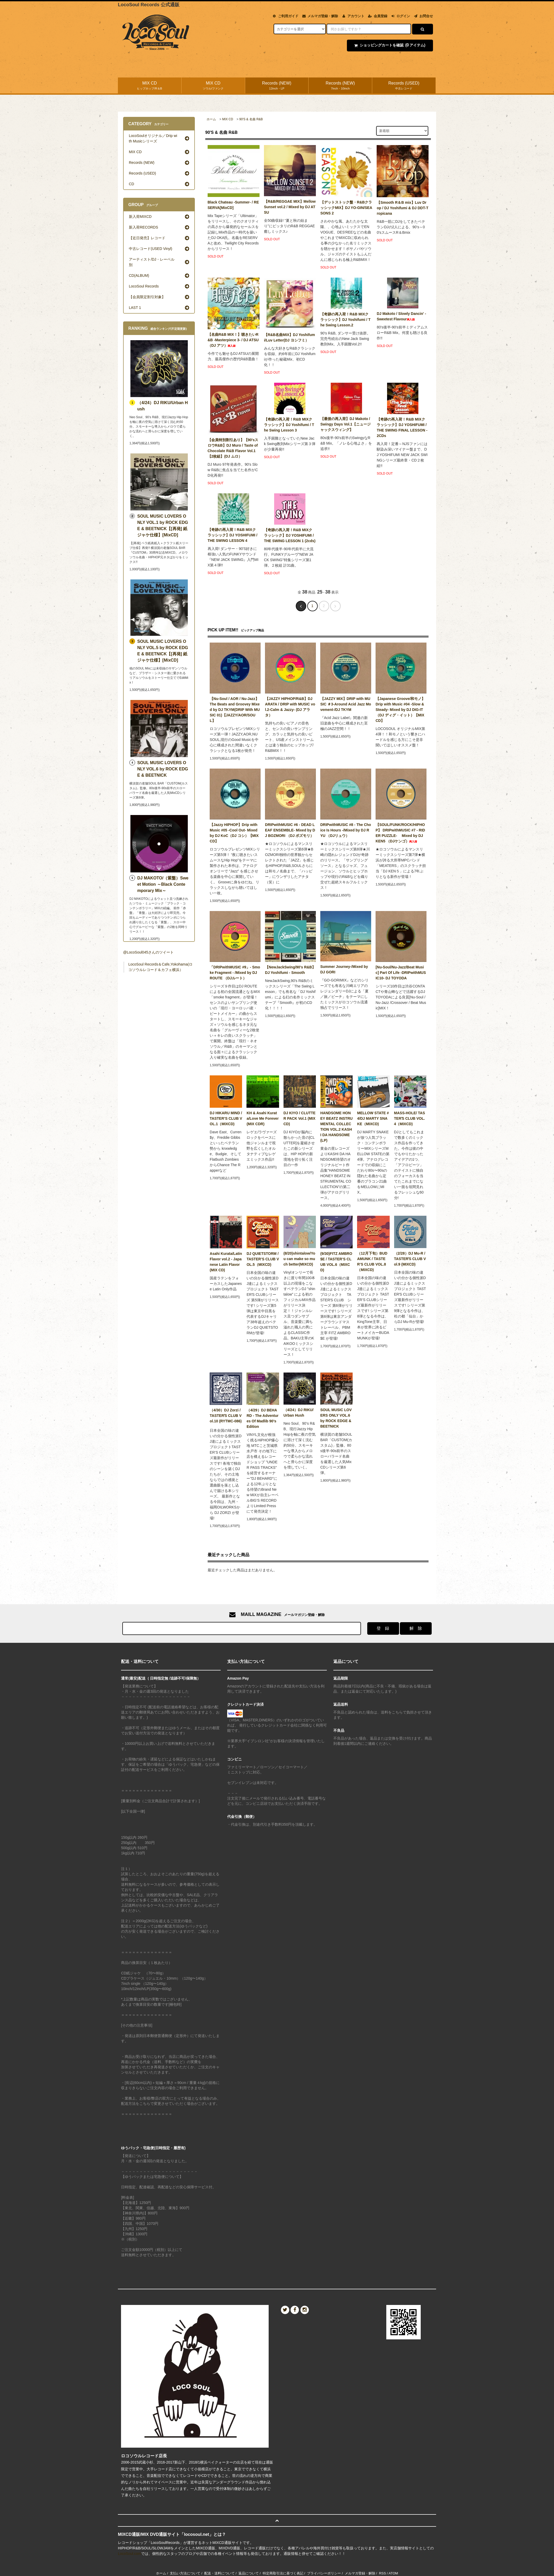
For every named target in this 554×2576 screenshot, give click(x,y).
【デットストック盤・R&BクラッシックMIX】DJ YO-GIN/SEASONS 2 (346, 207)
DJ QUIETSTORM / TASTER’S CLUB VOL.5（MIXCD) (262, 1259)
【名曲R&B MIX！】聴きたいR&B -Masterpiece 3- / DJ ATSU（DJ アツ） (233, 340)
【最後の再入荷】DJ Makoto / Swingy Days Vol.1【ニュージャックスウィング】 (345, 424)
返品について (248, 2573)
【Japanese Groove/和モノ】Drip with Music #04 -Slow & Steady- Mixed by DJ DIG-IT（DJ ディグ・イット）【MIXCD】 (400, 710)
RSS (382, 2573)
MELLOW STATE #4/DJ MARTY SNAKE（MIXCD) (373, 1118)
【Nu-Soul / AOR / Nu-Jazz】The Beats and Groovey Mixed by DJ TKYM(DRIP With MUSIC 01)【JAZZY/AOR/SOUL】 (235, 710)
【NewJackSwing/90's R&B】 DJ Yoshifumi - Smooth (290, 970)
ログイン (403, 16)
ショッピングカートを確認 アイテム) (388, 45)
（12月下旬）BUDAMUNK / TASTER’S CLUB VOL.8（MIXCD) (372, 1261)
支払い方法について (185, 2573)
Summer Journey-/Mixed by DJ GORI (344, 969)
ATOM (393, 2573)
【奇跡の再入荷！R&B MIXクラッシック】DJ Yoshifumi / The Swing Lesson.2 (345, 319)
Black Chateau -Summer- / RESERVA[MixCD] (233, 205)
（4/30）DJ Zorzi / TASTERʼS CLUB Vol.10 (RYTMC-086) (226, 1416)
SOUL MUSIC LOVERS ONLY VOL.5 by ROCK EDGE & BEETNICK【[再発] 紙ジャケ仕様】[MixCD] (162, 650)
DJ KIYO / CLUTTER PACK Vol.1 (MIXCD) (300, 1118)
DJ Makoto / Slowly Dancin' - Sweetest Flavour (401, 316)
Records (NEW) (277, 86)
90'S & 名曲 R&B (251, 119)
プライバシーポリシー (324, 2573)
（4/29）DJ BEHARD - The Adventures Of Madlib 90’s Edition (262, 1418)
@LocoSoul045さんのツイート (148, 952)
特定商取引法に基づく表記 (283, 2573)
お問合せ (426, 16)
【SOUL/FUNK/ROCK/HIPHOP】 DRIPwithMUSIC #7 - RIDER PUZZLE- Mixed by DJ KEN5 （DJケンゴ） (400, 833)
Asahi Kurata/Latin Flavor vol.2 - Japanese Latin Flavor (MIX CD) (226, 1261)
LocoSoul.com (129, 2553)
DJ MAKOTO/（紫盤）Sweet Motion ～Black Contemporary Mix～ (162, 884)
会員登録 (380, 16)
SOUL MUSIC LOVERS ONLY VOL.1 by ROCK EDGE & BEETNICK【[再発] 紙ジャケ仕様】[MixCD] (162, 525)
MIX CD (150, 86)
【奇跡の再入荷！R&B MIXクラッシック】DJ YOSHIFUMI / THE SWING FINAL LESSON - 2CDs (402, 427)
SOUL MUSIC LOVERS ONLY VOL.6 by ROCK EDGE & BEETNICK (336, 1418)
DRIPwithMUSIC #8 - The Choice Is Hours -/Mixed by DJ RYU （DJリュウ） (345, 830)
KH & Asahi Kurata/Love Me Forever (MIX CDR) (262, 1118)
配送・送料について (219, 2573)
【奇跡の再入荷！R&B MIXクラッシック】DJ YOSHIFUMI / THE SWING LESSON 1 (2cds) (290, 535)
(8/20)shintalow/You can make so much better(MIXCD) (299, 1258)
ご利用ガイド (288, 16)
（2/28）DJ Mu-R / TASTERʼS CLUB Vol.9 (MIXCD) (410, 1258)
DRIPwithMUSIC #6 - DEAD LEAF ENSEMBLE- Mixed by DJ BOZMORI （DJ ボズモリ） (290, 830)
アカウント (355, 16)
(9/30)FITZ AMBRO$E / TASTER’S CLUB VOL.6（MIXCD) (336, 1261)
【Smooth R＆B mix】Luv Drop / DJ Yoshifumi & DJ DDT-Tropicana (402, 207)
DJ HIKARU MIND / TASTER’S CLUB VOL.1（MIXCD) (226, 1118)
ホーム (211, 119)
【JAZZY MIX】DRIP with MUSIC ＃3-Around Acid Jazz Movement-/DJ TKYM (345, 704)
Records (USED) (404, 86)
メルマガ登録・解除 (323, 16)
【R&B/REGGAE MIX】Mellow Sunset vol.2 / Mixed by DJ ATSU (290, 206)
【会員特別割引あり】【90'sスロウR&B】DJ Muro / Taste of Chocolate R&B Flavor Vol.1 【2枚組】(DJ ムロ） (233, 448)
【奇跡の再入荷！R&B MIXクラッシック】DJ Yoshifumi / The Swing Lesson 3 (289, 424)
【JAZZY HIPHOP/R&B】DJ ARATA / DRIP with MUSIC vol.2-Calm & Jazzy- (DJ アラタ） (290, 707)
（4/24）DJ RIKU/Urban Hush (299, 1412)
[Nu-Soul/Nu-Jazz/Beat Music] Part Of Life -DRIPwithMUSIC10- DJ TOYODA (401, 972)
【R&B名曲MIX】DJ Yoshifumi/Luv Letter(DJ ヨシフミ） (289, 337)
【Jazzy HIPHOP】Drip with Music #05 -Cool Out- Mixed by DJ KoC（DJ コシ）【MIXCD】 (234, 833)
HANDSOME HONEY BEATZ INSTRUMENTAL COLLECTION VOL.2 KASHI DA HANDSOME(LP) (336, 1126)
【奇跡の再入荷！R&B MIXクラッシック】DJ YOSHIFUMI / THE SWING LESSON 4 (232, 535)
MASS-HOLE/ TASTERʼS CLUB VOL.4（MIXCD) (409, 1118)
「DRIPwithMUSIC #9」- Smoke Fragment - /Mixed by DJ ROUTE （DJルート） (235, 972)
